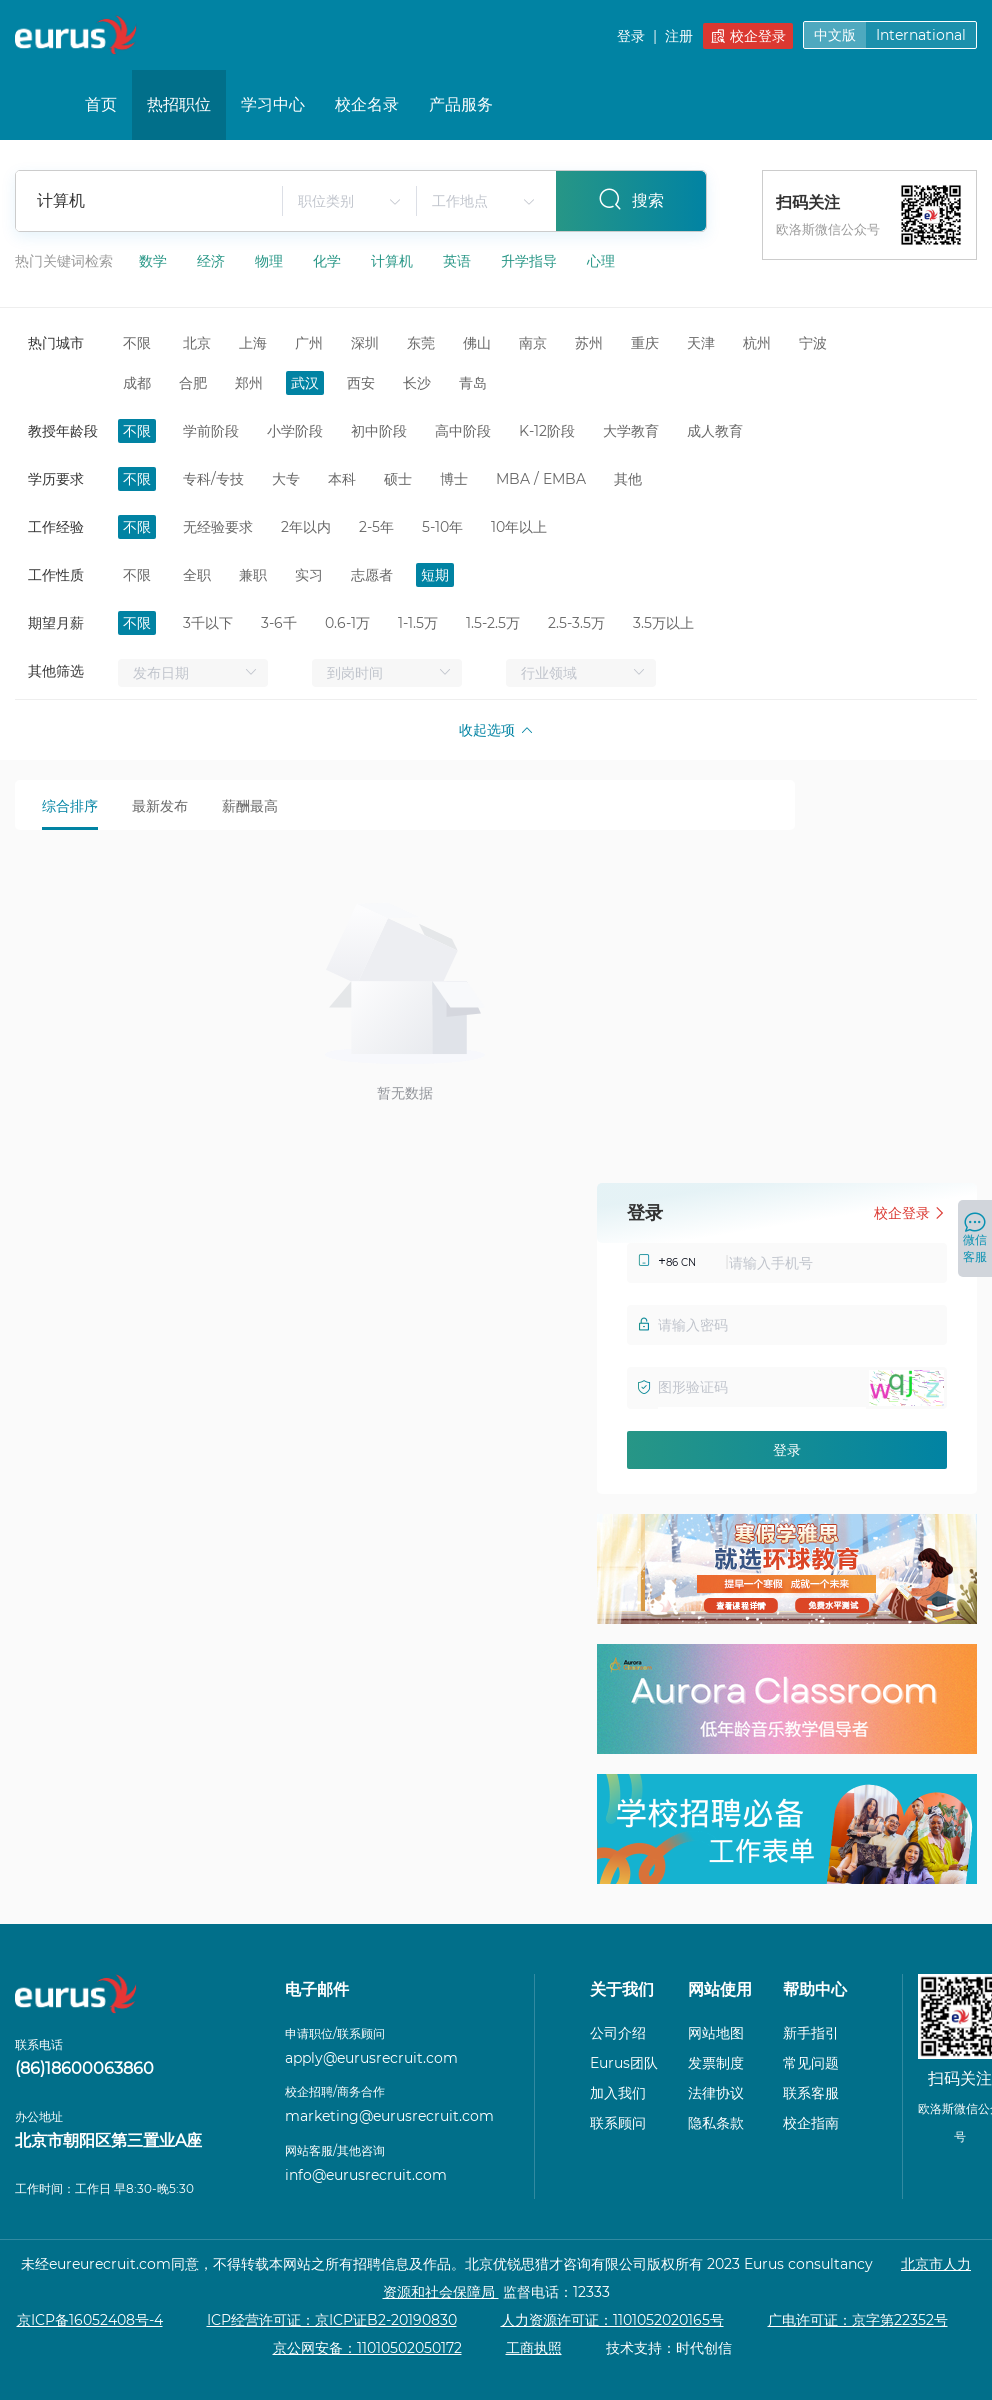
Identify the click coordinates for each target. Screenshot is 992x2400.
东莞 (421, 343)
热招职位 (179, 104)
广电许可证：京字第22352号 (858, 2320)
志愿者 (372, 575)
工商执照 (534, 2348)
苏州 (589, 343)
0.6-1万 (347, 623)
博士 (454, 479)
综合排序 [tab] (70, 806)
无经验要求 (218, 527)
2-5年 (376, 527)
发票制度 (716, 2063)
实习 (309, 575)
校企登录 (748, 36)
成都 (137, 383)
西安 (361, 383)
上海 (253, 343)
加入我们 (618, 2093)
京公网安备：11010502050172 (367, 2348)
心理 (601, 261)
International (921, 35)
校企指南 (811, 2123)
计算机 (394, 261)
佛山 (477, 343)
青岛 (473, 383)
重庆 (645, 343)
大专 (286, 479)
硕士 (398, 479)
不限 (137, 343)
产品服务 (461, 104)
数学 (155, 261)
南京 (533, 343)
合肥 (193, 383)
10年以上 (519, 527)
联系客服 (811, 2093)
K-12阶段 (547, 431)
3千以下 (208, 623)
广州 (309, 343)
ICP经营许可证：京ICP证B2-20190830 (332, 2320)
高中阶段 (463, 431)
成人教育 (715, 431)
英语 (459, 261)
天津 (701, 343)
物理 (271, 261)
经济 (213, 261)
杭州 (757, 343)
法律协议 (716, 2093)
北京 (197, 343)
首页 (101, 104)
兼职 (253, 575)
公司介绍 (618, 2033)
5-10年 (442, 527)
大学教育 (631, 431)
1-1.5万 (418, 623)
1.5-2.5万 (493, 623)
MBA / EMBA (541, 479)
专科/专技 (213, 479)
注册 (679, 36)
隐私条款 (716, 2123)
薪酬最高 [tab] (250, 806)
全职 (197, 575)
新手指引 (811, 2033)
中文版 (835, 35)
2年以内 (306, 527)
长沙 (417, 383)
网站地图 (716, 2033)
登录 (631, 36)
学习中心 (273, 104)
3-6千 (279, 623)
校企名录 (367, 104)
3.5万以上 (663, 623)
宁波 (813, 343)
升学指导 (531, 261)
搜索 (631, 199)
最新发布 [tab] (160, 806)
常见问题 (811, 2063)
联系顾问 (618, 2123)
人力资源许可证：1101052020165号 (612, 2320)
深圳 (365, 343)
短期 (435, 575)
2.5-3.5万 (576, 623)
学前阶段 (211, 431)
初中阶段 (379, 431)
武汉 (305, 383)
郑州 (249, 383)
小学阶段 (295, 431)
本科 (342, 479)
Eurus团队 (624, 2063)
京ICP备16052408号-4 (90, 2320)
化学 (329, 261)
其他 (628, 479)
